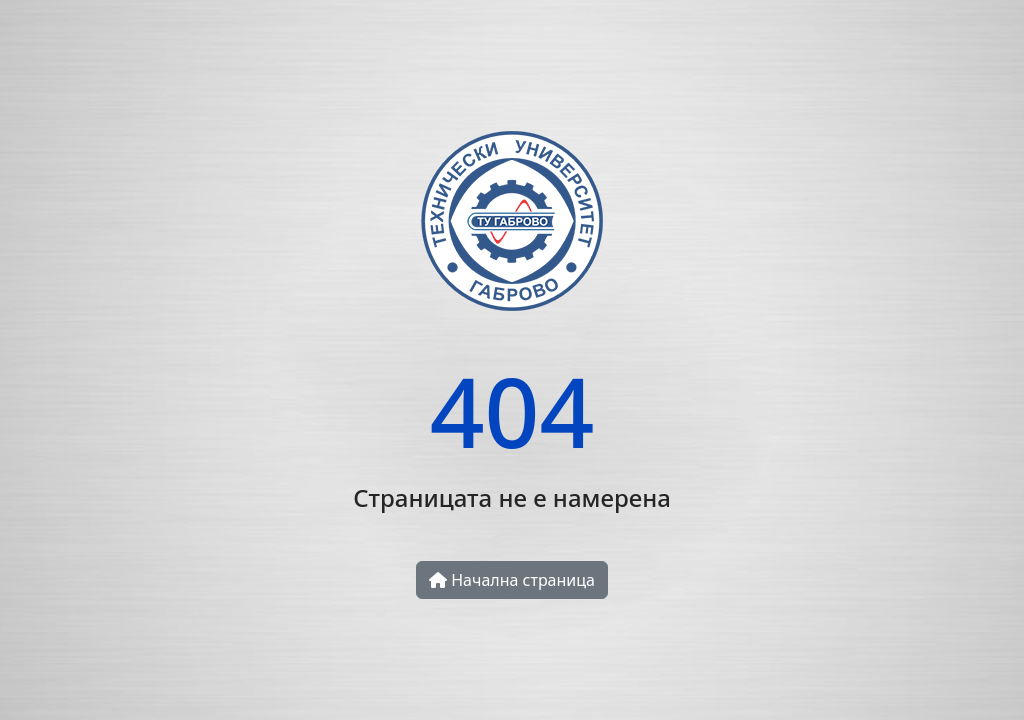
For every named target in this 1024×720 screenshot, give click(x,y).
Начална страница (512, 580)
